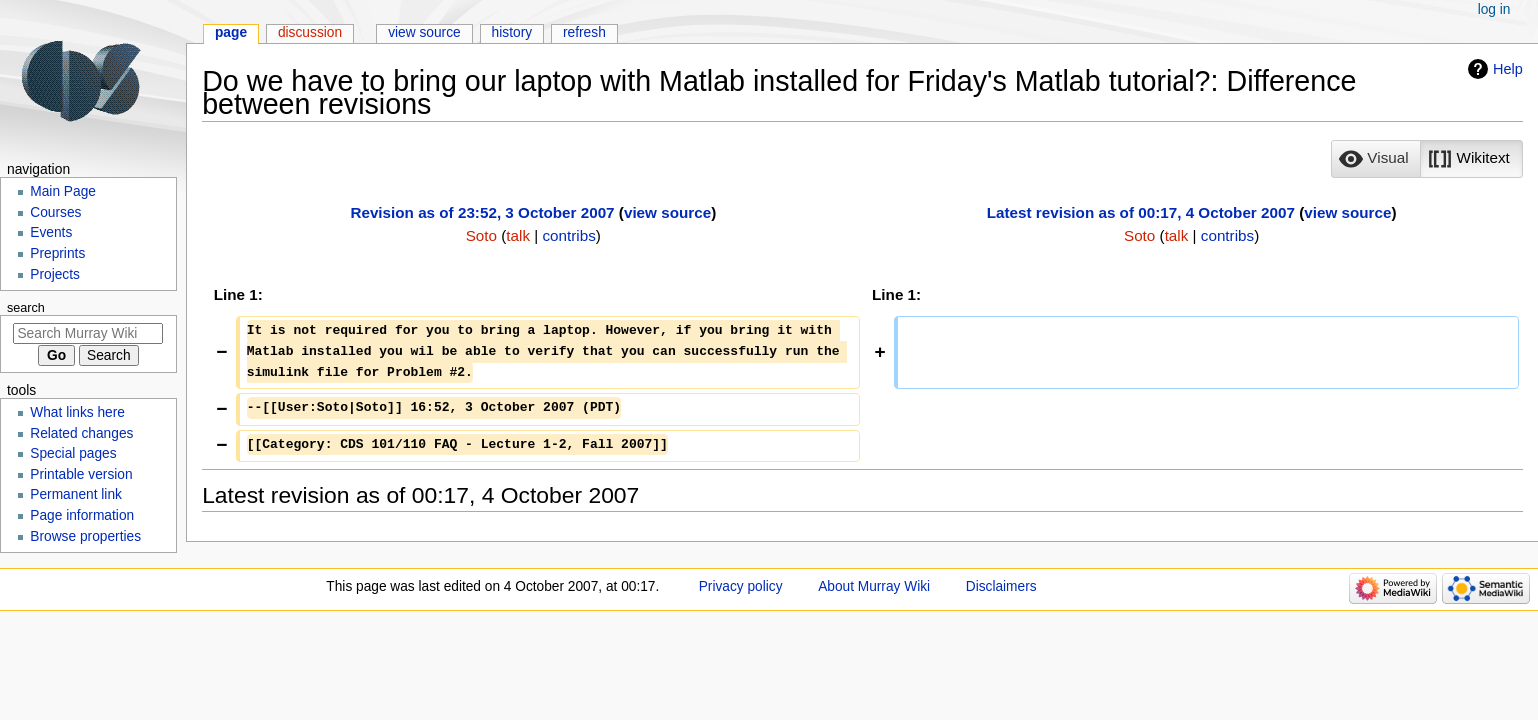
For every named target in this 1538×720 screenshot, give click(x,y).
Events (51, 232)
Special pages (73, 453)
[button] (1376, 159)
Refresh (584, 32)
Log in (1494, 9)
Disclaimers (1001, 586)
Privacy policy (741, 586)
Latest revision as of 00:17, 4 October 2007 (1141, 212)
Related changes (81, 433)
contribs (569, 235)
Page (231, 32)
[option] (1375, 158)
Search (26, 308)
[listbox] (1426, 159)
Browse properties (85, 536)
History (512, 32)
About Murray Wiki (874, 586)
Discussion (310, 32)
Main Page (63, 191)
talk (518, 235)
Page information (82, 515)
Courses (55, 212)
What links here (77, 412)
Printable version (81, 474)
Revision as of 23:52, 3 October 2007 (482, 212)
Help (1508, 69)
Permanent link (76, 494)
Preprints (57, 253)
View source (424, 32)
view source (667, 212)
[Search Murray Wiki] (88, 333)
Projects (55, 274)
